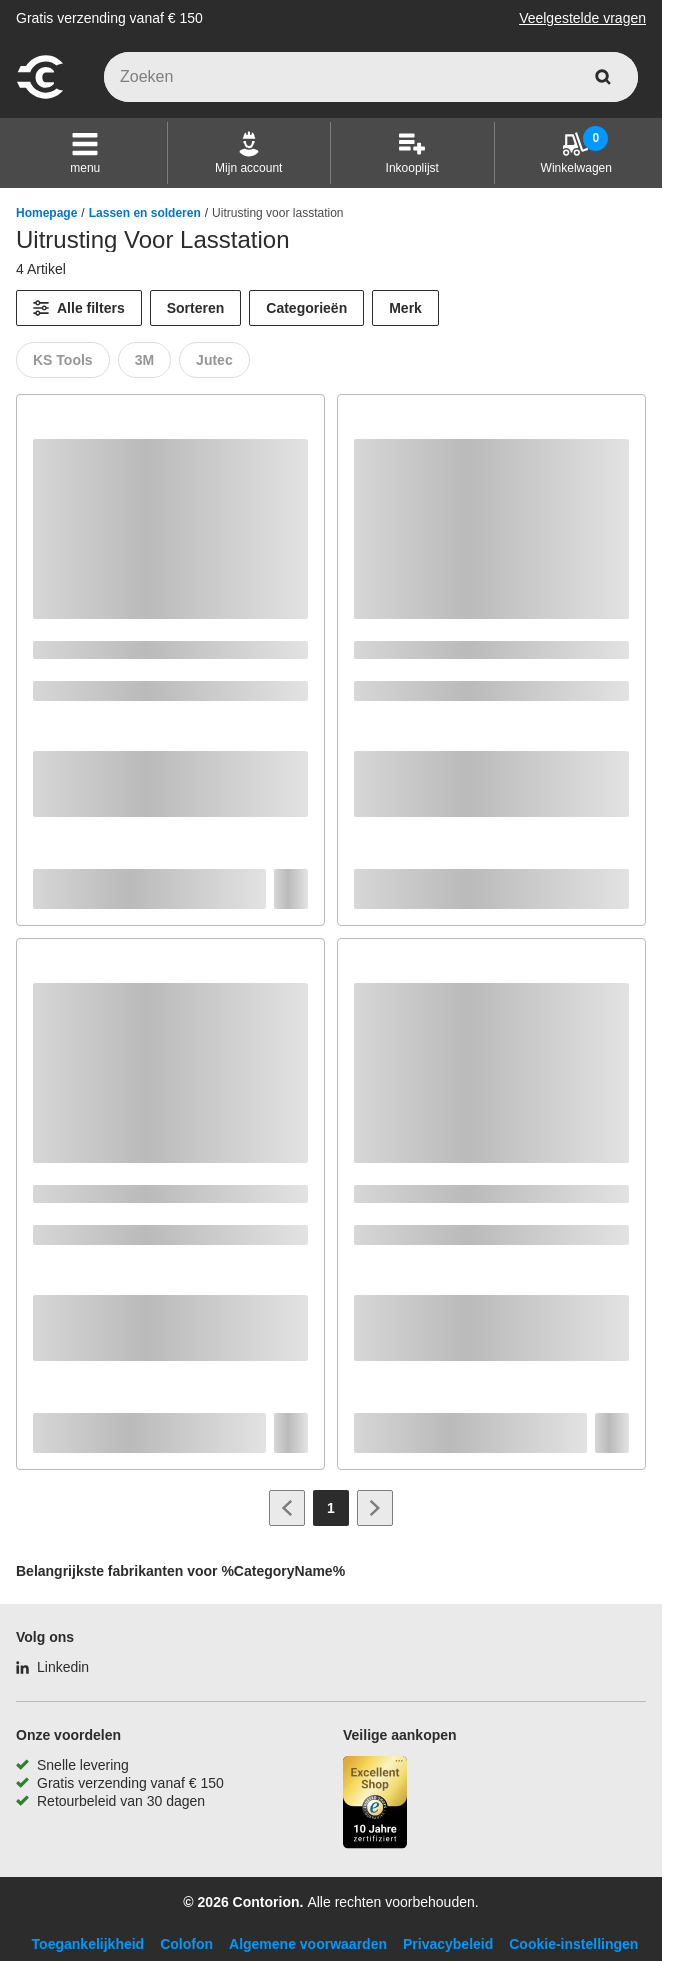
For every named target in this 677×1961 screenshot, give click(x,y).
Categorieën (306, 308)
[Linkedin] (52, 1667)
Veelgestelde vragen (582, 18)
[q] (371, 77)
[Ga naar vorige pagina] (287, 1508)
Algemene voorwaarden (308, 1944)
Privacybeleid (448, 1944)
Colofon (186, 1944)
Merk (405, 308)
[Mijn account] (248, 153)
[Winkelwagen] (576, 153)
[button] (85, 153)
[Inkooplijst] (412, 153)
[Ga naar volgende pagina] (375, 1508)
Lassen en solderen (145, 213)
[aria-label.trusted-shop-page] (375, 1804)
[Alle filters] (79, 308)
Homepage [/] (46, 213)
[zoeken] (603, 77)
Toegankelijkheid (88, 1944)
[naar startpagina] (40, 96)
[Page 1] (331, 1508)
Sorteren (196, 308)
